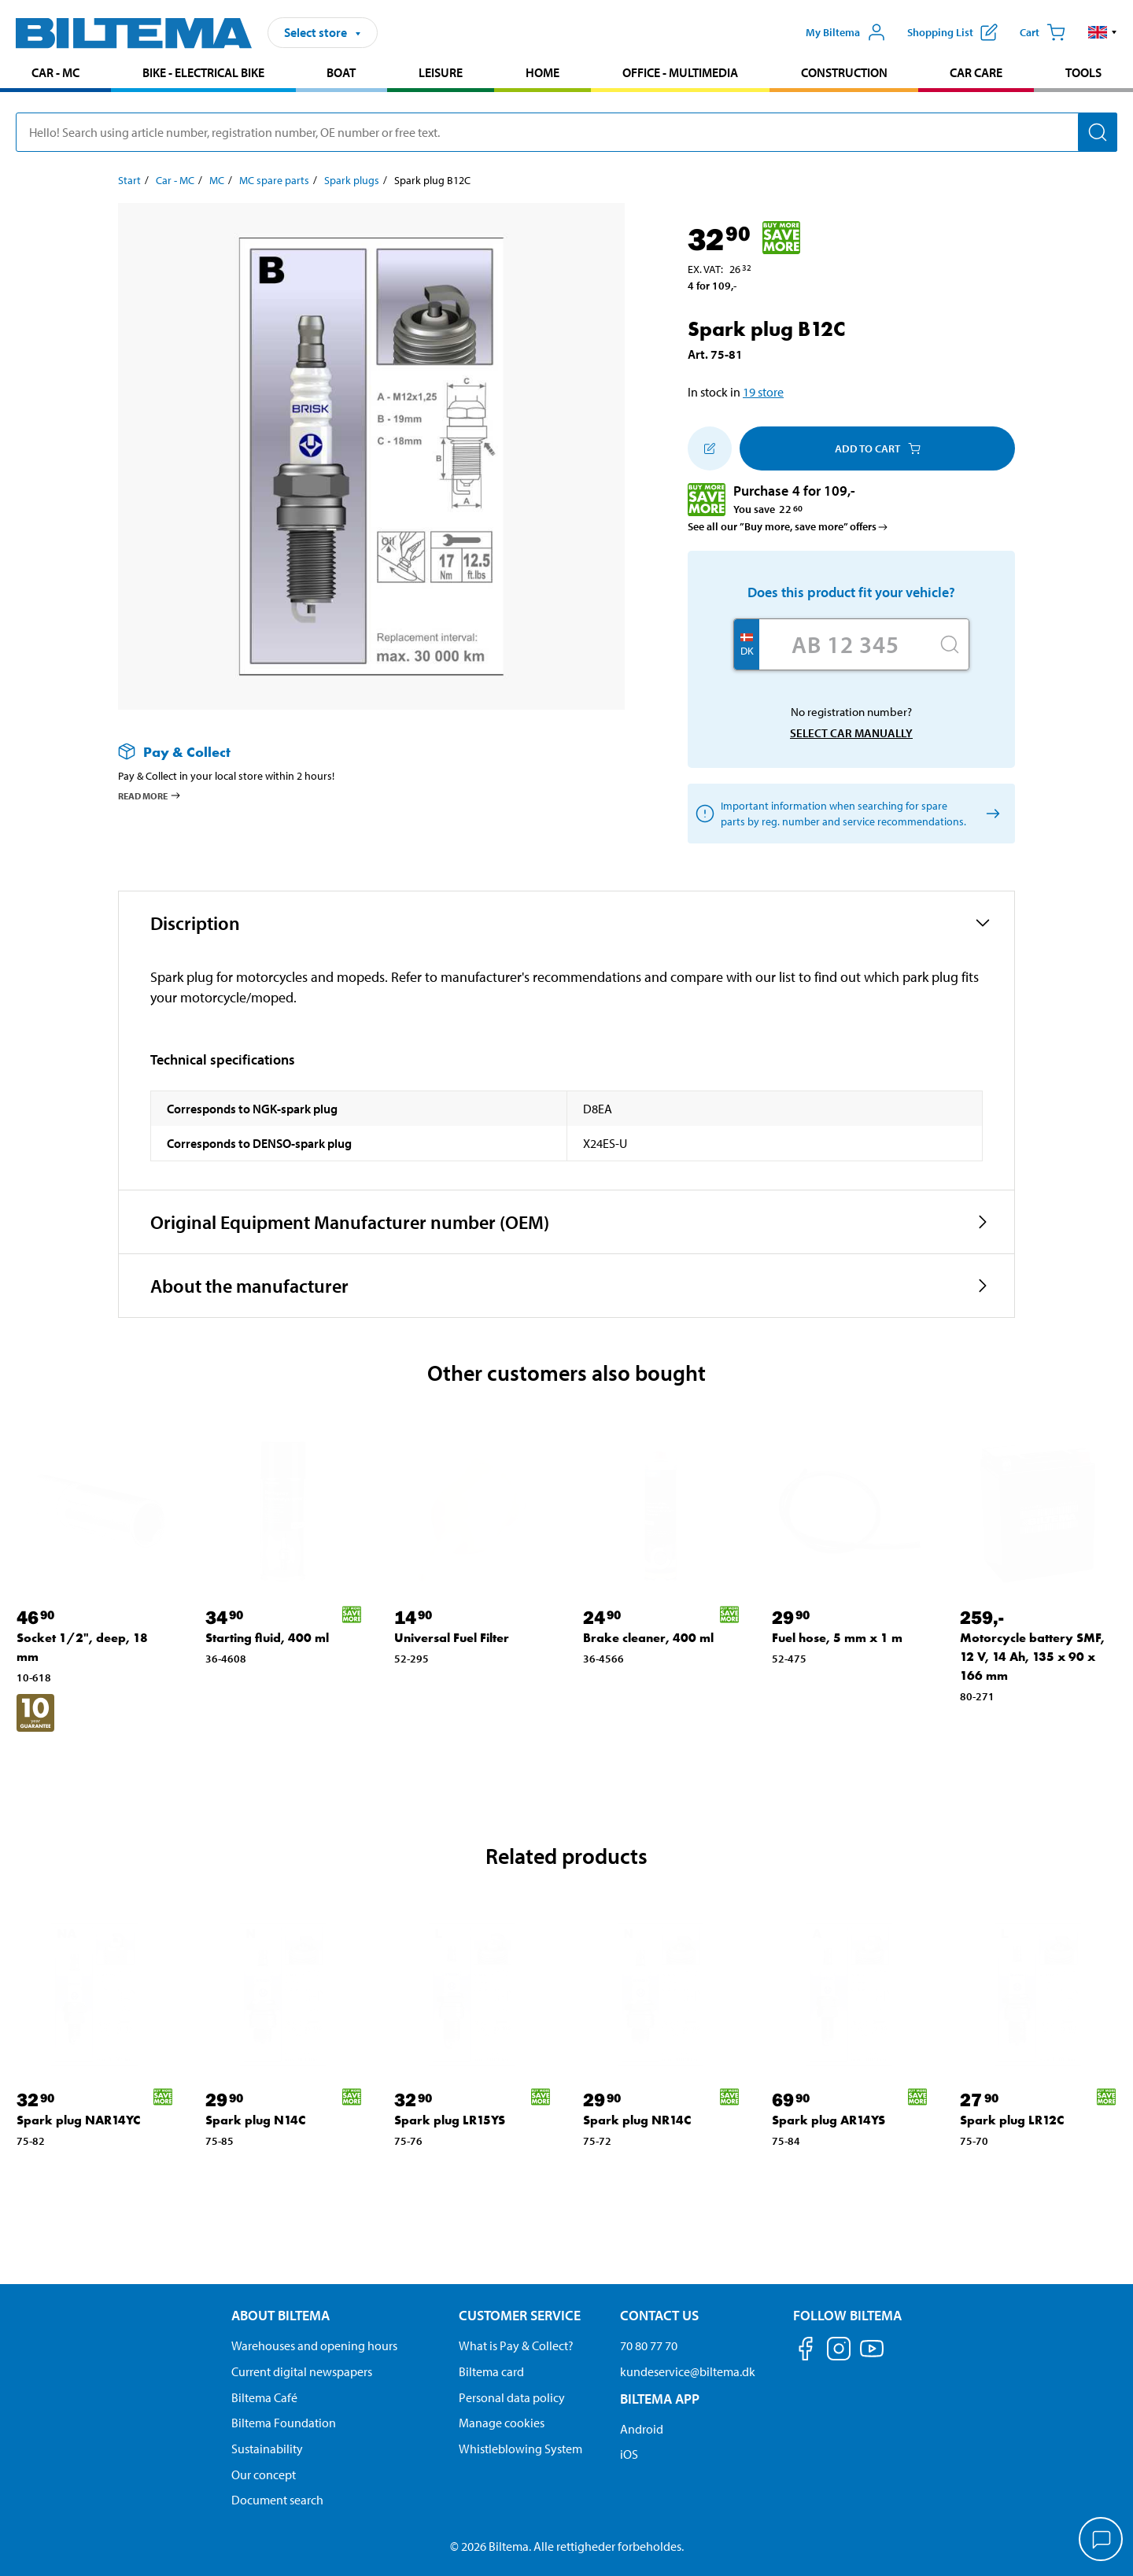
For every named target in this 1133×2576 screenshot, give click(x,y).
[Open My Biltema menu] (845, 32)
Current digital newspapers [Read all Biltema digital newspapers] (301, 2371)
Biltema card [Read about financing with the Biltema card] (491, 2371)
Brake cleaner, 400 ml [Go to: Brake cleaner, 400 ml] (648, 1637)
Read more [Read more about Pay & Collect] (150, 795)
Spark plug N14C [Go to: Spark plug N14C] (255, 2120)
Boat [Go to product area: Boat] (341, 72)
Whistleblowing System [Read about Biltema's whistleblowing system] (520, 2448)
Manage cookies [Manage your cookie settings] (501, 2422)
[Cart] (1042, 32)
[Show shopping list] (952, 32)
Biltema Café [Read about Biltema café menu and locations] (264, 2397)
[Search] (1097, 132)
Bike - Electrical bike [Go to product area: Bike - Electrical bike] (203, 72)
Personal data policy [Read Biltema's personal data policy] (512, 2397)
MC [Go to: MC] (216, 180)
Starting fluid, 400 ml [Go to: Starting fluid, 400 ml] (267, 1637)
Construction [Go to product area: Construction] (844, 72)
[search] (566, 132)
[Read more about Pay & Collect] (355, 751)
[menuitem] (55, 74)
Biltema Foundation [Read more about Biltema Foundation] (283, 2422)
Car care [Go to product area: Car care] (976, 72)
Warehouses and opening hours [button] (314, 2345)
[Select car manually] (990, 814)
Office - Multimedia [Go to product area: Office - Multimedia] (680, 72)
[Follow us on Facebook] (805, 2351)
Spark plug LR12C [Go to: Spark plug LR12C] (1012, 2120)
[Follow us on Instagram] (838, 2351)
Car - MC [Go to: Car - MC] (175, 180)
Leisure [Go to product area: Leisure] (441, 72)
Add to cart (878, 448)
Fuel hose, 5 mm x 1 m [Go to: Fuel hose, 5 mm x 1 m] (837, 1637)
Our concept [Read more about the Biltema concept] (263, 2474)
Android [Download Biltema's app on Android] (641, 2429)
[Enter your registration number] (845, 644)
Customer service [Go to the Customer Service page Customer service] (520, 2315)
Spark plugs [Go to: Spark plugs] (351, 180)
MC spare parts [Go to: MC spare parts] (274, 180)
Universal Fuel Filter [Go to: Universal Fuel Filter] (451, 1637)
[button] (1102, 32)
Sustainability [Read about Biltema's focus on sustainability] (267, 2448)
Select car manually (851, 732)
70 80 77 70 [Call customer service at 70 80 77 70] (648, 2345)
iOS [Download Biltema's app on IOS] (629, 2454)
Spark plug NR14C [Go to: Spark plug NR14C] (637, 2120)
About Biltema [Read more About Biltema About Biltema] (280, 2315)
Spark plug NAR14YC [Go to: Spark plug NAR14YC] (78, 2120)
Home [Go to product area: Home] (542, 72)
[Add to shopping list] (710, 448)
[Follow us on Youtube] (871, 2356)
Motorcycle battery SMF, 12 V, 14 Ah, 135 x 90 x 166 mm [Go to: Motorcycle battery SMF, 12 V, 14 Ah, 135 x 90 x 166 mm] (1032, 1656)
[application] (1101, 2540)
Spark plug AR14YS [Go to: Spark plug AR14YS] (828, 2120)
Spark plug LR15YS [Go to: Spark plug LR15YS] (449, 2120)
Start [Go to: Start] (129, 180)
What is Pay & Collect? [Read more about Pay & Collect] (516, 2345)
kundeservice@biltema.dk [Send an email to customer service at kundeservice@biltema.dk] (687, 2371)
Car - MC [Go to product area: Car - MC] (55, 72)
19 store (763, 392)
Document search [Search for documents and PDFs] (277, 2500)
